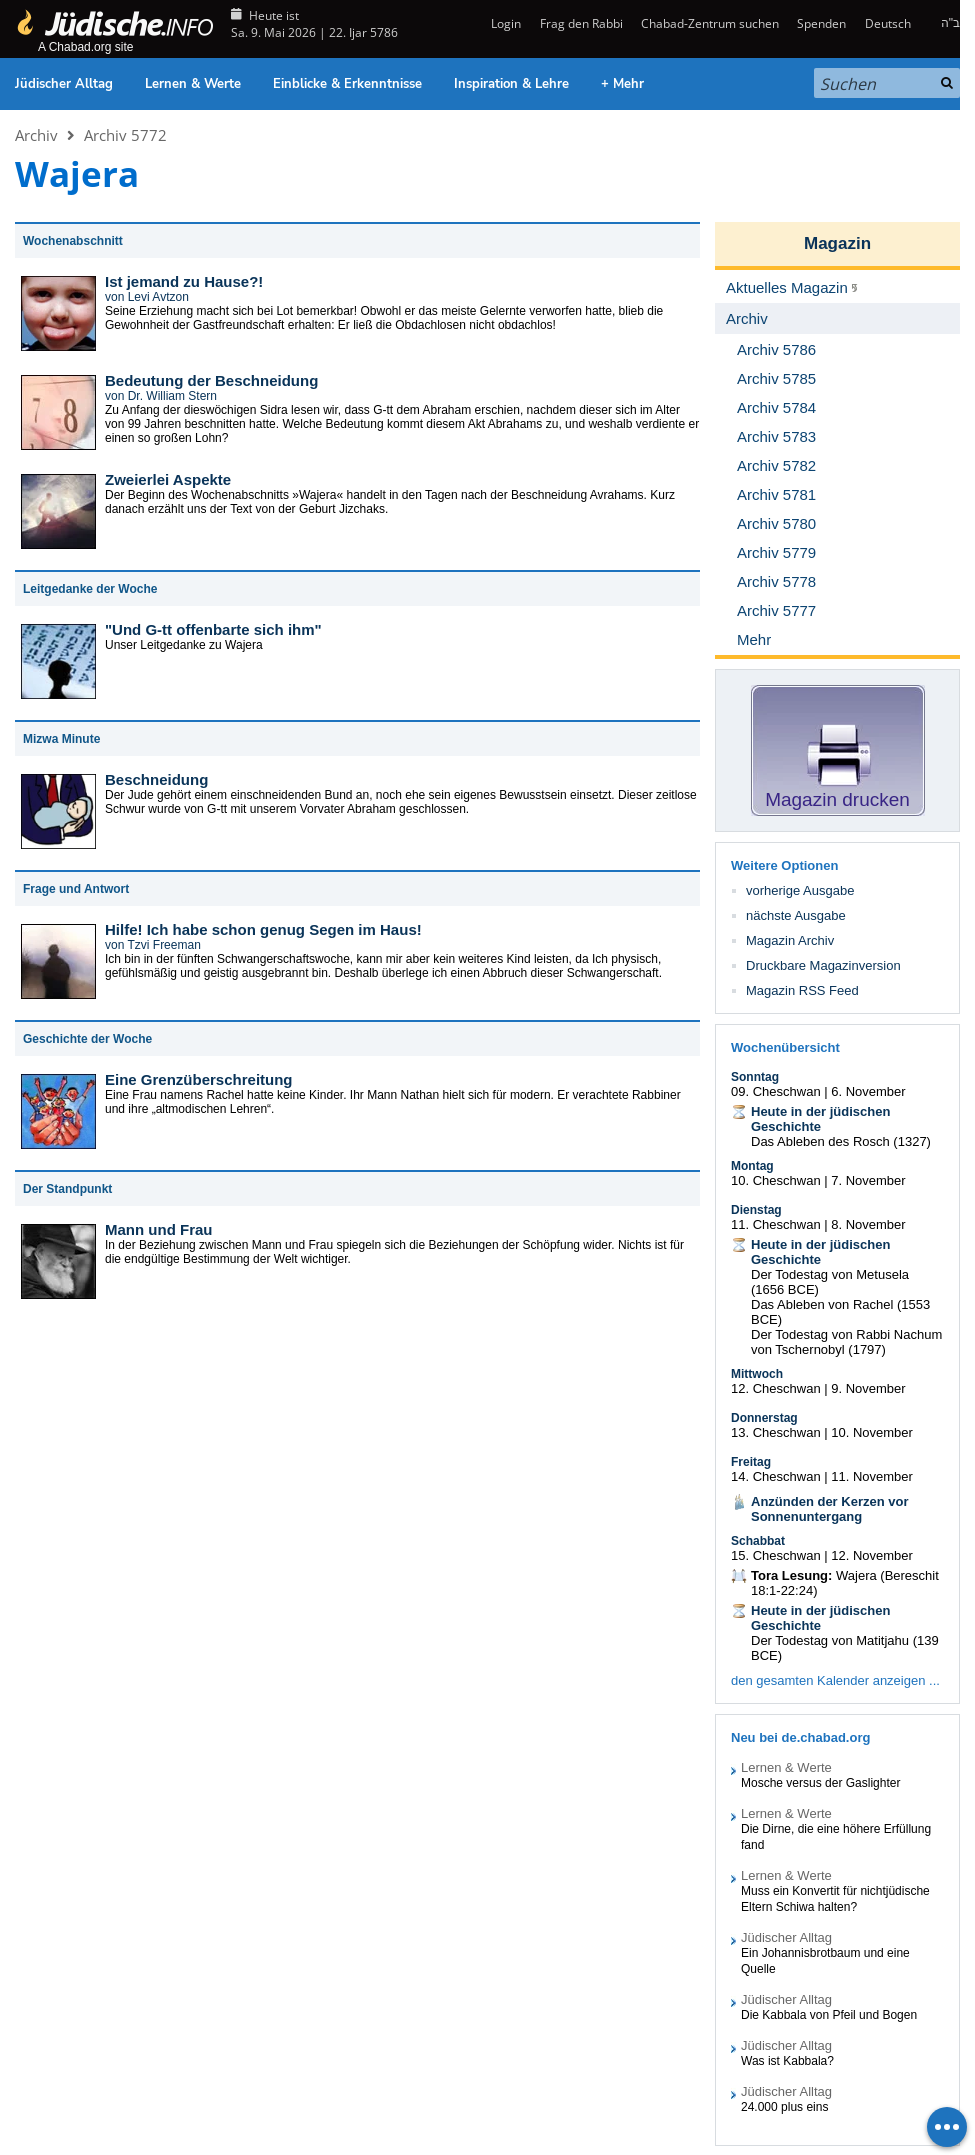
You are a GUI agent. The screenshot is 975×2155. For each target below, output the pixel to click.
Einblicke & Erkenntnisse (347, 84)
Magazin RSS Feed (802, 990)
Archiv (36, 135)
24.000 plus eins (784, 2107)
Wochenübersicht (785, 1047)
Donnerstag (764, 1418)
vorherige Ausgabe (800, 890)
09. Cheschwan (776, 1091)
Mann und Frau (159, 1229)
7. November (868, 1180)
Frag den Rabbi (581, 23)
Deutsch (888, 23)
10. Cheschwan (776, 1180)
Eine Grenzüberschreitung (199, 1079)
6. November (868, 1091)
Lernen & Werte (193, 84)
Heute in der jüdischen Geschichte (820, 1119)
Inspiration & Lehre (511, 84)
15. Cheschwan (776, 1555)
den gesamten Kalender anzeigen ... (835, 1680)
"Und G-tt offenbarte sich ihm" (213, 629)
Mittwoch (757, 1374)
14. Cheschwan (776, 1476)
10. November (872, 1432)
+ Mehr (622, 84)
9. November (868, 1388)
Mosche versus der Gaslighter (820, 1783)
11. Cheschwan (776, 1224)
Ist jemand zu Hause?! (184, 281)
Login (504, 23)
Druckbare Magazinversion (823, 965)
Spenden (821, 23)
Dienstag (756, 1210)
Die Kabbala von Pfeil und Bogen (829, 2015)
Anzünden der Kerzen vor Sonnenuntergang (829, 1509)
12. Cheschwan (776, 1388)
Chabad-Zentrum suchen (710, 23)
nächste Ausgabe (796, 915)
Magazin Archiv (790, 940)
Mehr (754, 639)
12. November (872, 1555)
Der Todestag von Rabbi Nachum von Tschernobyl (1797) (846, 1342)
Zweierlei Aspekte (168, 479)
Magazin (837, 243)
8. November (868, 1224)
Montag (752, 1166)
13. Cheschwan (776, 1432)
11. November (872, 1476)
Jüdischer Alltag (64, 84)
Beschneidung (156, 779)
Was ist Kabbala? (787, 2061)
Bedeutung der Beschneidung (211, 380)
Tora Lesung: (791, 1575)
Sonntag (755, 1077)
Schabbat (758, 1541)
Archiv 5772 (125, 135)
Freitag (751, 1462)
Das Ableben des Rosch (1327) (841, 1141)
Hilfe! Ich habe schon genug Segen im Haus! (263, 929)
